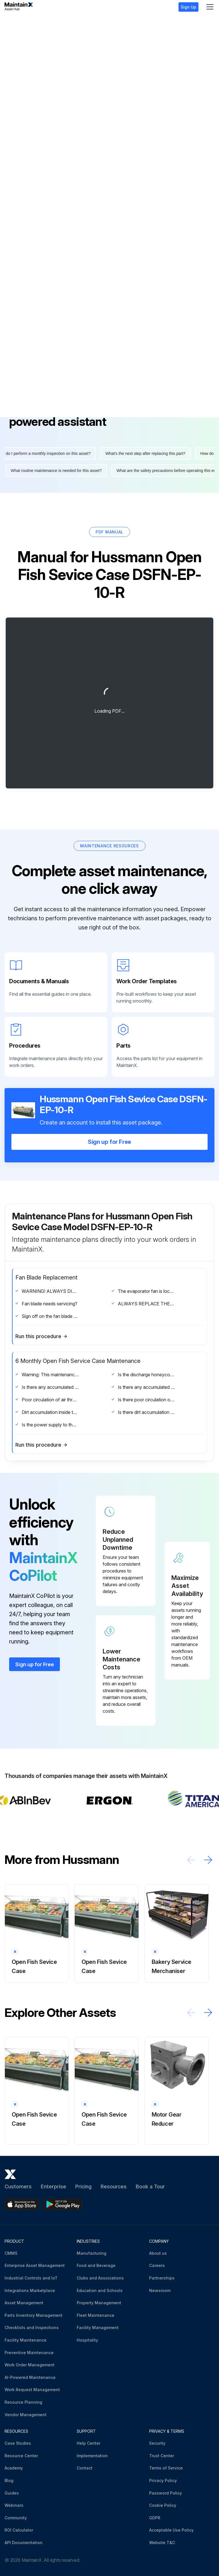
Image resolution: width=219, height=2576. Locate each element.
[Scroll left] (191, 1858)
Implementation (92, 2454)
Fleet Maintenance (95, 2313)
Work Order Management (29, 2363)
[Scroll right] (208, 1858)
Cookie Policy (162, 2504)
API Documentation (23, 2541)
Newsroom (160, 2289)
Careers (157, 2264)
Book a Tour (150, 2185)
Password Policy (165, 2491)
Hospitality (87, 2338)
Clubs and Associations (100, 2276)
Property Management (99, 2301)
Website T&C (162, 2541)
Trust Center (161, 2454)
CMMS (11, 2251)
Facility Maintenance (25, 2338)
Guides (12, 2491)
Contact (84, 2466)
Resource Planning (23, 2400)
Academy (14, 2466)
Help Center (88, 2442)
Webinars (14, 2504)
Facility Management (98, 2326)
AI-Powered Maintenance (30, 2375)
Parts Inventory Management (33, 2313)
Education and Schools (100, 2289)
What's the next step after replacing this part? (147, 452)
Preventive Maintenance (29, 2351)
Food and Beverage (96, 2264)
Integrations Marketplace (30, 2289)
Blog (9, 2479)
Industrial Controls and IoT (31, 2276)
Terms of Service (166, 2466)
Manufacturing (91, 2251)
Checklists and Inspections (32, 2326)
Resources (114, 2185)
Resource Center (21, 2454)
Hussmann (27, 23)
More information (35, 332)
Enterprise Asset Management (35, 2264)
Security (157, 2442)
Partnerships (162, 2276)
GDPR (154, 2516)
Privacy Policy (163, 2479)
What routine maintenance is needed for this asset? (54, 469)
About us (158, 2251)
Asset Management (24, 2301)
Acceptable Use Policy (171, 2528)
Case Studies (18, 2442)
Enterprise (53, 2185)
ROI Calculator (19, 2528)
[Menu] (209, 6)
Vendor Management (25, 2413)
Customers (18, 2185)
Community (16, 2516)
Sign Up (188, 7)
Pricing (83, 2185)
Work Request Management (32, 2388)
